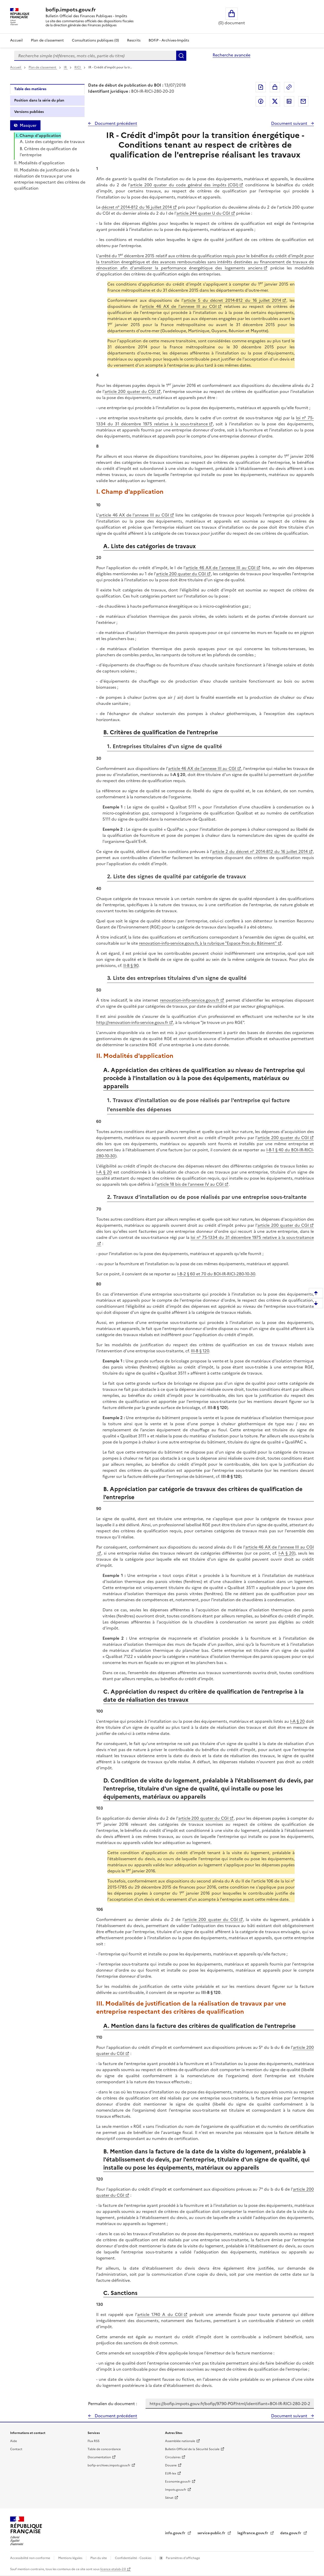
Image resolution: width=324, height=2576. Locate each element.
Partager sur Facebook (261, 101)
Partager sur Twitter (275, 101)
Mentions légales (70, 2558)
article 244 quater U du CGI (203, 213)
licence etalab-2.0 (113, 2569)
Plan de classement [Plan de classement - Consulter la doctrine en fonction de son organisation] (47, 40)
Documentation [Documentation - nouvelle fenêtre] (99, 2457)
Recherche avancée (231, 55)
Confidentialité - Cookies (133, 2558)
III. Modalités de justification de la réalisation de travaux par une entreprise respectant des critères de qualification (49, 179)
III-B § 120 (200, 1351)
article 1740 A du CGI (160, 2314)
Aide (13, 2441)
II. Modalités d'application (39, 163)
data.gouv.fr (291, 2533)
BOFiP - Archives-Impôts (169, 40)
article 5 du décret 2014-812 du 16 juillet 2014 (232, 300)
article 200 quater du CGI (130, 391)
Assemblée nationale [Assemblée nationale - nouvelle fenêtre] (180, 2441)
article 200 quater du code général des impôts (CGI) (184, 185)
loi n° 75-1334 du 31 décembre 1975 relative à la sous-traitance (205, 421)
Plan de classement (43, 67)
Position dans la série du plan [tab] (39, 100)
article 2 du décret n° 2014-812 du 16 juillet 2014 (260, 851)
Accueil (16, 40)
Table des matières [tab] (30, 89)
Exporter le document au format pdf (261, 87)
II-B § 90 (130, 965)
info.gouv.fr (175, 2533)
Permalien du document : (112, 2404)
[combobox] (95, 56)
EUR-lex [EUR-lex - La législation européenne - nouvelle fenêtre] (170, 2473)
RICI (78, 67)
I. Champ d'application (38, 135)
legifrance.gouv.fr (253, 2533)
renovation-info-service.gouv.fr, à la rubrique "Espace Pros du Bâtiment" (207, 943)
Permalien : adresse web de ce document (289, 87)
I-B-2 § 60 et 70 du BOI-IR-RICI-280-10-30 (216, 1274)
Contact (16, 2449)
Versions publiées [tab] (29, 111)
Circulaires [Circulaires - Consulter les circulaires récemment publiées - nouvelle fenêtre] (172, 2457)
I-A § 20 (104, 1172)
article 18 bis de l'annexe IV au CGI (190, 1184)
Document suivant (289, 123)
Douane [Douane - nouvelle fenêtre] (171, 2465)
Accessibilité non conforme (30, 2558)
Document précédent (115, 123)
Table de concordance (104, 2449)
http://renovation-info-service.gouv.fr (132, 1022)
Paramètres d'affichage (182, 2558)
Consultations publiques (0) (95, 40)
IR (66, 67)
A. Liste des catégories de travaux (52, 141)
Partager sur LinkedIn (289, 101)
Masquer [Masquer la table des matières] (28, 125)
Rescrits (133, 40)
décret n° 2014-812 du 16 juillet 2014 (137, 207)
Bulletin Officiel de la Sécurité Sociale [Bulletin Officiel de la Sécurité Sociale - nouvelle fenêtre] (192, 2449)
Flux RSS (93, 2441)
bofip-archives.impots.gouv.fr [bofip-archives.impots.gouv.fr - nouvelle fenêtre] (109, 2465)
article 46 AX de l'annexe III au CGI (179, 306)
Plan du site (99, 2558)
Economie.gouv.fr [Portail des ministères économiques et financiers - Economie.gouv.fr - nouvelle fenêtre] (178, 2481)
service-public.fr (211, 2533)
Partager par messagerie (303, 101)
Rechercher (181, 56)
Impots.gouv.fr (175, 2489)
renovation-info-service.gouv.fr (189, 1000)
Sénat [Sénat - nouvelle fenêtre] (169, 2497)
